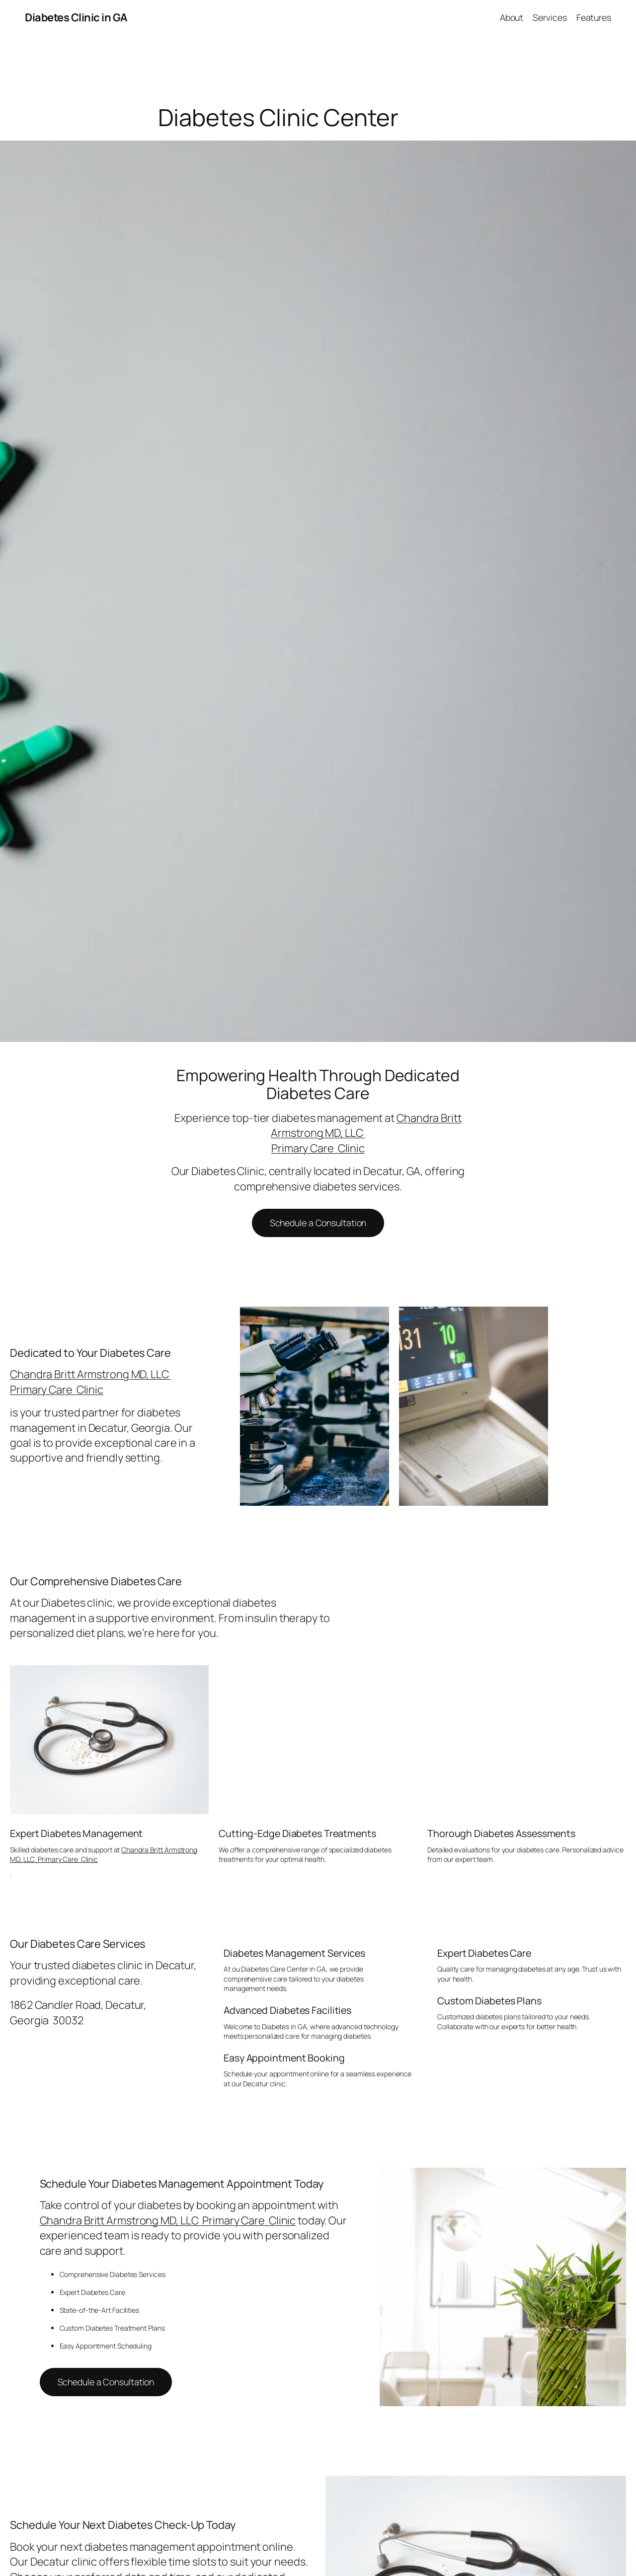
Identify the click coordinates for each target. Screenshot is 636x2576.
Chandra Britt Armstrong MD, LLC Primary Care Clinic (90, 1382)
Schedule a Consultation (318, 1223)
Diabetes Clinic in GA (76, 17)
